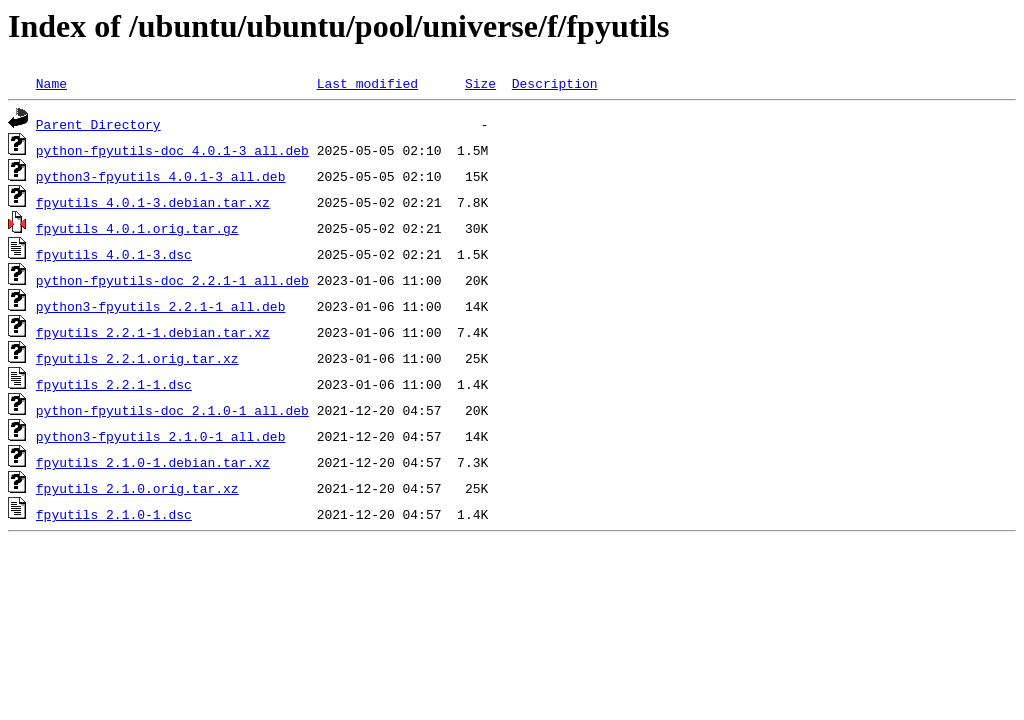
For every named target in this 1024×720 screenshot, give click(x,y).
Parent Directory (98, 124)
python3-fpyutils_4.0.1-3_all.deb (161, 176)
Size (480, 83)
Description (555, 83)
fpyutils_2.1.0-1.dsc (114, 514)
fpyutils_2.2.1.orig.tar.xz (137, 358)
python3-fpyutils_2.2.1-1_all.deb (161, 306)
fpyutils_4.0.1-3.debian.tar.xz (153, 202)
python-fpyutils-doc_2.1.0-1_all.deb (172, 410)
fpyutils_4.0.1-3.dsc (114, 254)
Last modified (367, 83)
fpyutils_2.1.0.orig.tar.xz (137, 488)
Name (51, 83)
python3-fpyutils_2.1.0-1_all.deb (161, 436)
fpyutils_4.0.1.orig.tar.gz (137, 228)
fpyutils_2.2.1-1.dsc (114, 384)
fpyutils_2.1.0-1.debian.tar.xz (153, 462)
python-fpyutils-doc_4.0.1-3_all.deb (172, 150)
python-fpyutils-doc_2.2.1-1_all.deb (172, 280)
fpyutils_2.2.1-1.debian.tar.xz (153, 332)
